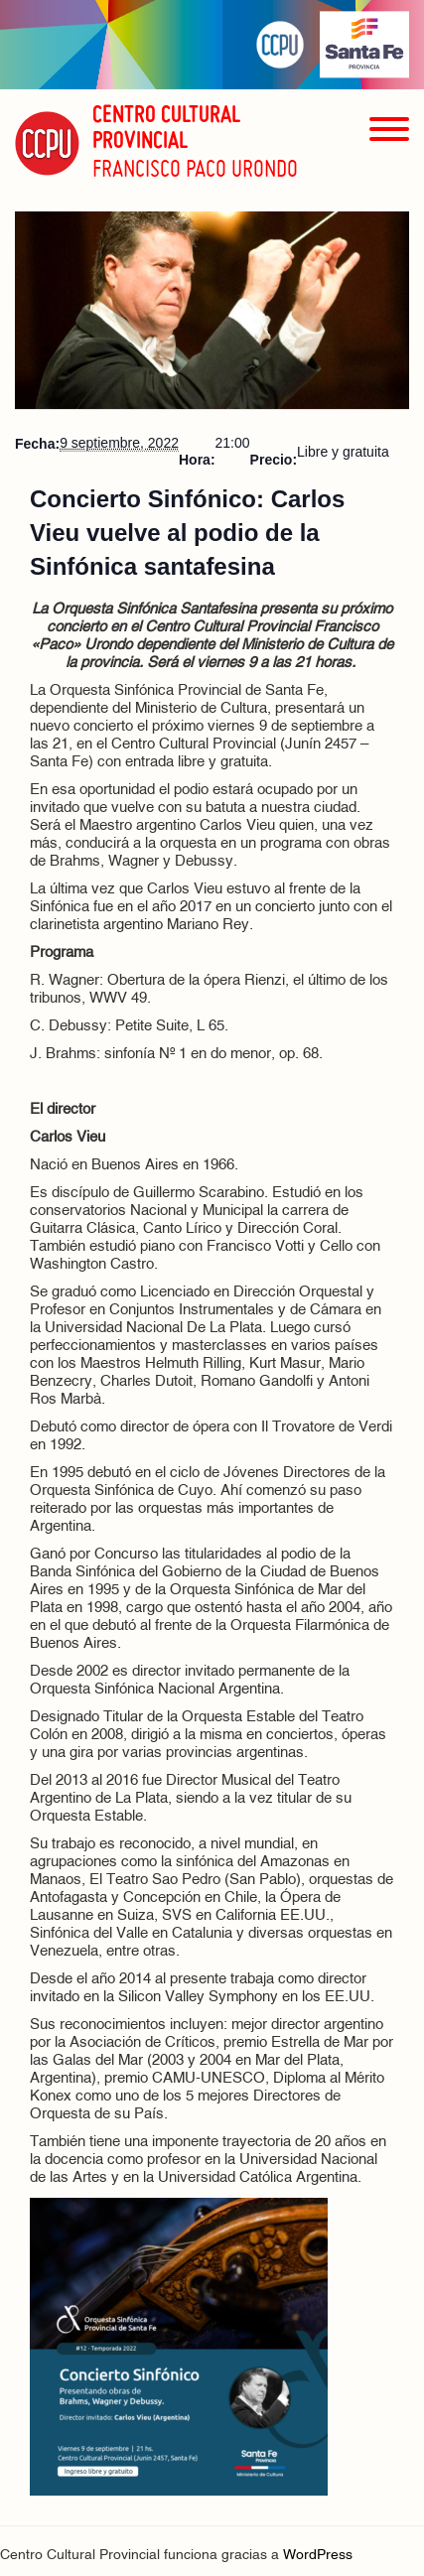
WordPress (318, 2555)
